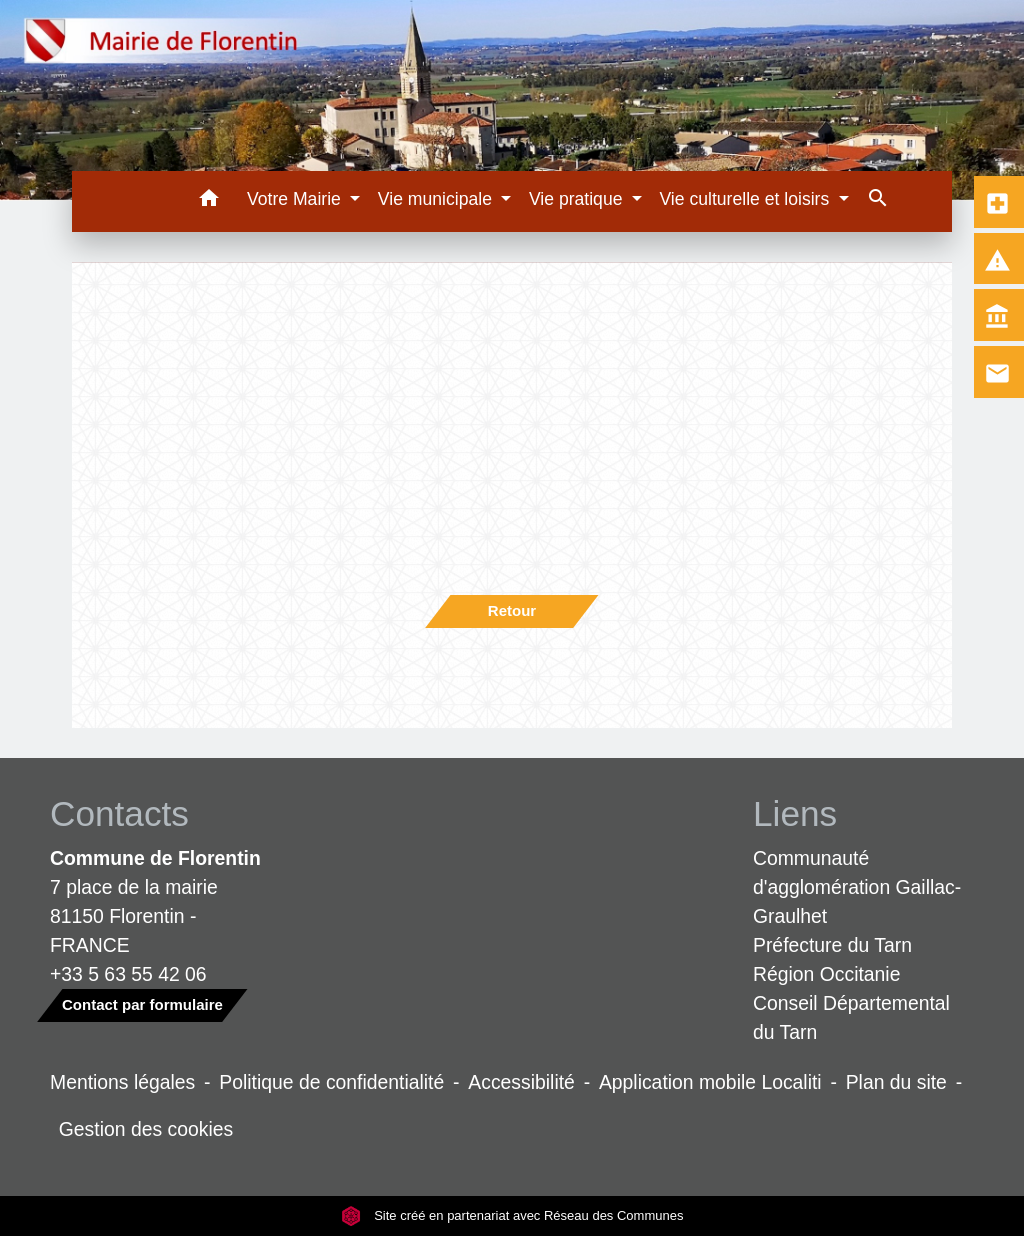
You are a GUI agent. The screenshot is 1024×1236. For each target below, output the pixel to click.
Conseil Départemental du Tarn (851, 1017)
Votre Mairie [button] (296, 199)
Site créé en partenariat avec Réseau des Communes (512, 1215)
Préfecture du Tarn (832, 945)
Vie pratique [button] (578, 199)
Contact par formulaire (142, 1004)
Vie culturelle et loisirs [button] (746, 199)
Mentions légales (122, 1082)
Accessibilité (521, 1082)
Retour (512, 610)
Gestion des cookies (146, 1129)
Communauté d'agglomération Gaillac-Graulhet (857, 887)
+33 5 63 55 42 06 (128, 974)
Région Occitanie (826, 974)
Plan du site (896, 1082)
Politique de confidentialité (331, 1082)
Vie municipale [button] (437, 199)
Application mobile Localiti (710, 1082)
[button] (208, 201)
